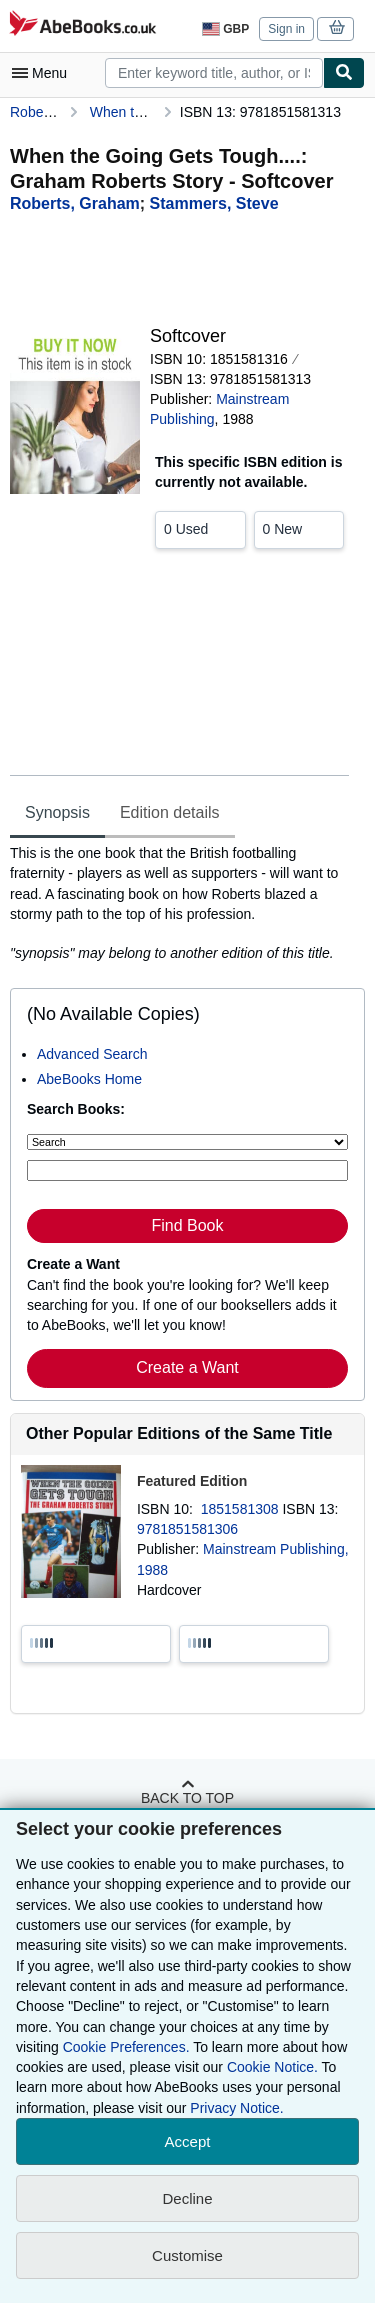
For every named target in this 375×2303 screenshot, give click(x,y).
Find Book (187, 1225)
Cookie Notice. (272, 2067)
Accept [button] (188, 2141)
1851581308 (242, 1509)
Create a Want (187, 1367)
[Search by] (187, 1142)
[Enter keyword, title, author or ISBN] (187, 1170)
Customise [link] (187, 2255)
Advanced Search (92, 1054)
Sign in (286, 29)
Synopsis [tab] (57, 812)
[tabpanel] (179, 903)
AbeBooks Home (89, 1079)
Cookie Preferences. (126, 2047)
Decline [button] (187, 2198)
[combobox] (214, 73)
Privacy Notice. (236, 2108)
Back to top (187, 1798)
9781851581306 (187, 1529)
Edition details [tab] (170, 812)
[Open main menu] (44, 73)
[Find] (344, 73)
